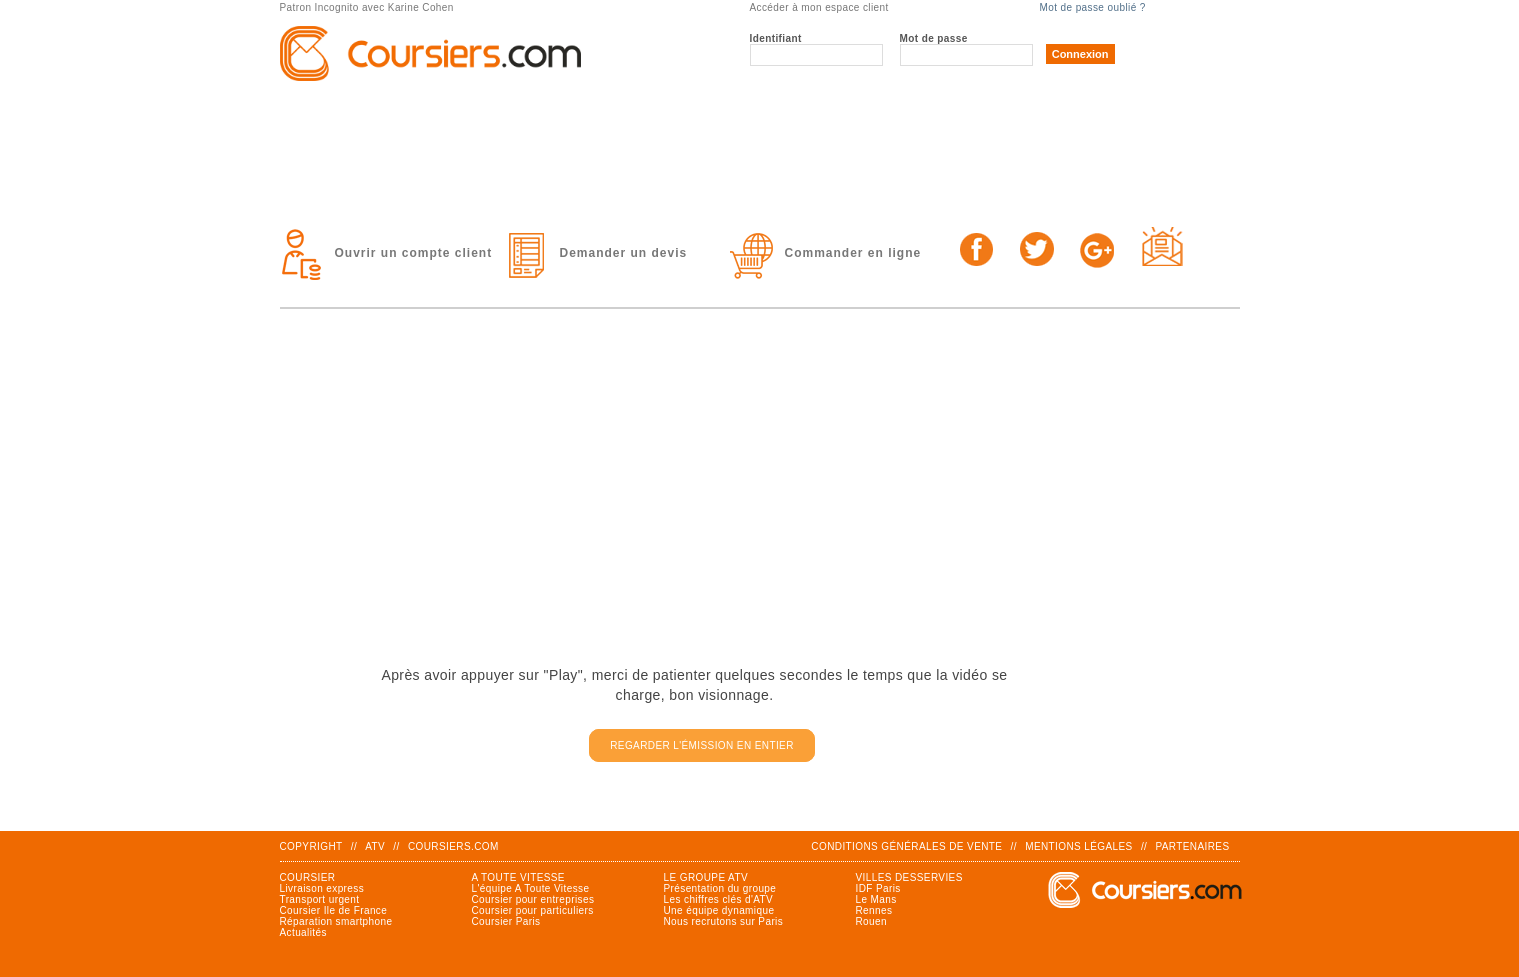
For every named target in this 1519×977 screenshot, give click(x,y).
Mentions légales (1079, 846)
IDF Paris (878, 888)
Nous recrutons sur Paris (724, 921)
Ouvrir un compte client (414, 253)
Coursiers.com (453, 846)
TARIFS (1015, 111)
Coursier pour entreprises (533, 899)
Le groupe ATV (397, 111)
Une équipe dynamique (719, 910)
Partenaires (1192, 846)
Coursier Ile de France (334, 910)
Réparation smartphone (336, 921)
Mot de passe (934, 38)
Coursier (308, 877)
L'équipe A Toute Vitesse (531, 888)
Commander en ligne (853, 253)
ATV (375, 846)
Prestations (623, 111)
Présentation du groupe (720, 888)
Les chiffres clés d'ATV (719, 899)
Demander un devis (624, 253)
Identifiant (776, 38)
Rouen (871, 921)
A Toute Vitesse (518, 877)
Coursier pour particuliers (533, 910)
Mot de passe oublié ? (1093, 7)
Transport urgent (320, 899)
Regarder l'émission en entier (702, 745)
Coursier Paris (506, 921)
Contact (372, 171)
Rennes (874, 910)
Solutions (833, 111)
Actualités (303, 932)
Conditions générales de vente (906, 846)
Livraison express (322, 888)
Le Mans (876, 899)
